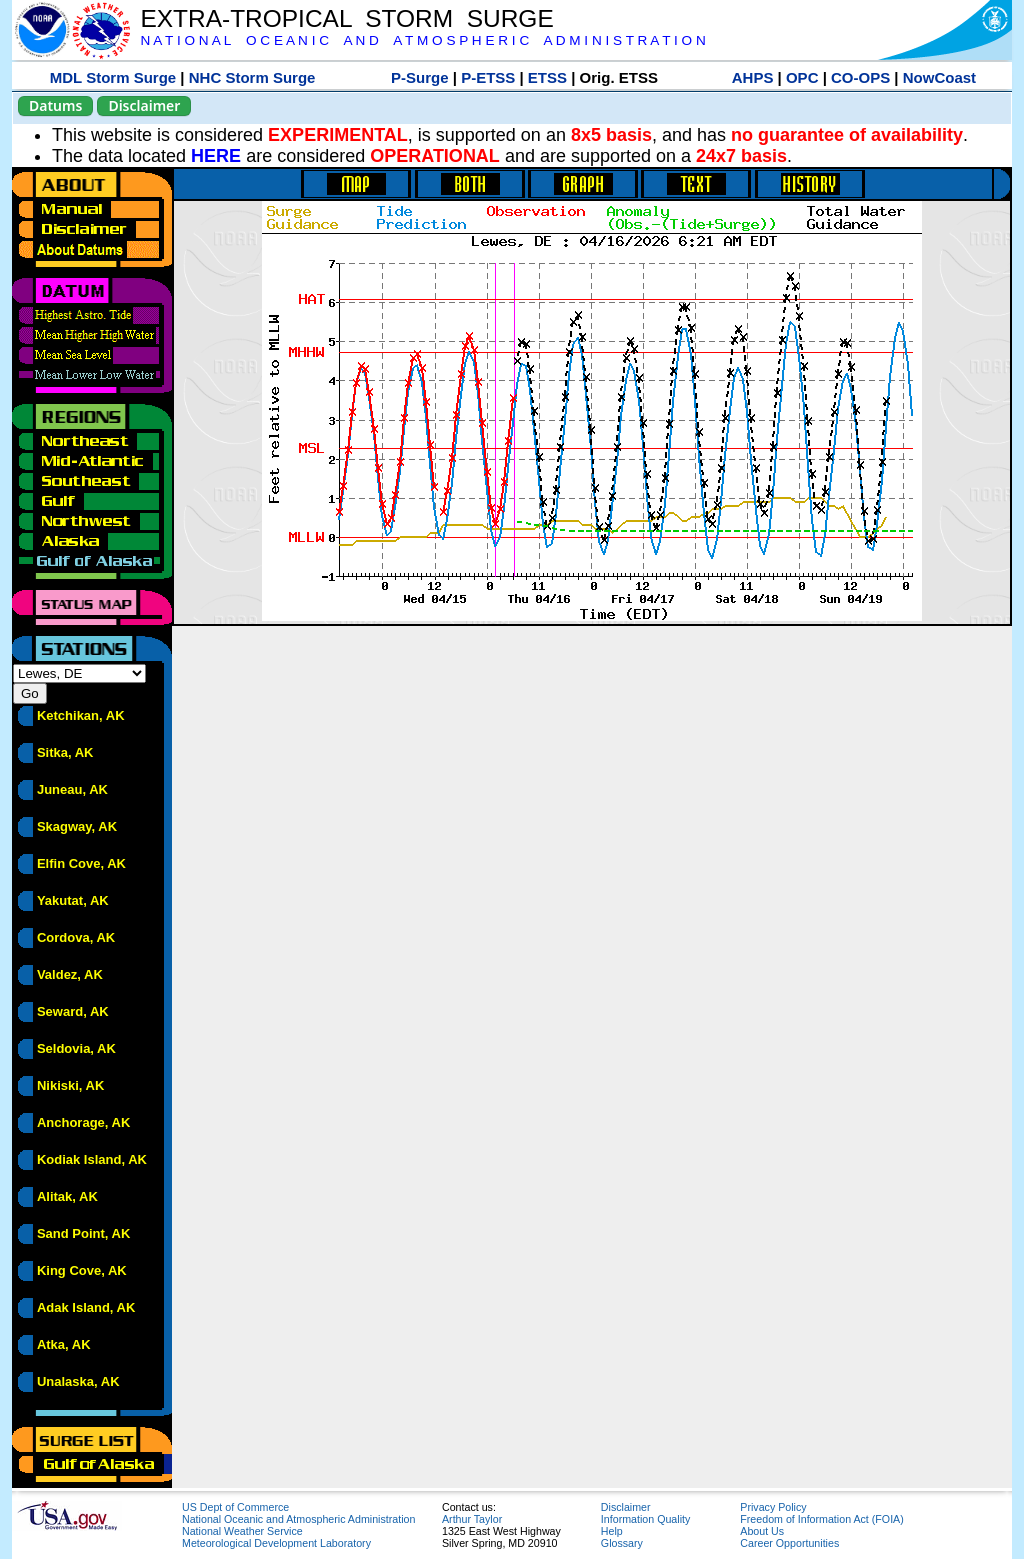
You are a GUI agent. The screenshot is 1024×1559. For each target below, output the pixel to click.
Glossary (622, 1543)
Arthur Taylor (472, 1519)
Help (612, 1531)
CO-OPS (860, 77)
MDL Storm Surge (113, 77)
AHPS (753, 77)
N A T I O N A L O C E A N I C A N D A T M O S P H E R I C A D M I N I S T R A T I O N (422, 40)
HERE (216, 156)
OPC (802, 77)
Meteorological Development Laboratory (276, 1543)
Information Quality (645, 1519)
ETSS (547, 77)
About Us (762, 1531)
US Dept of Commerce (235, 1507)
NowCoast (939, 77)
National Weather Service (242, 1531)
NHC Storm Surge (252, 77)
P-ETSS (488, 77)
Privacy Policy (773, 1507)
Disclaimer (144, 105)
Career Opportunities (789, 1543)
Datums (55, 105)
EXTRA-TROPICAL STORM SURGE (346, 18)
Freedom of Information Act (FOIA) (821, 1519)
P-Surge (420, 77)
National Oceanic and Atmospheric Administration (298, 1519)
